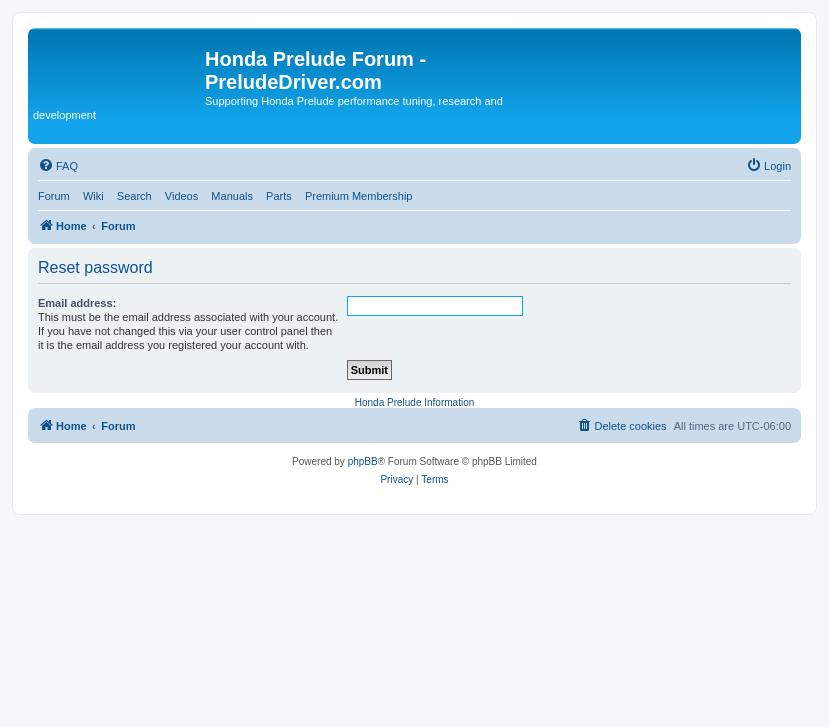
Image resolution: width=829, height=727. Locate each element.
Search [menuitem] (134, 196)
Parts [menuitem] (279, 196)
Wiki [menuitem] (93, 196)
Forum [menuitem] (54, 196)
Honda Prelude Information (415, 402)
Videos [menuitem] (181, 196)
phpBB (363, 461)
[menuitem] (58, 166)
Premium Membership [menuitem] (359, 196)
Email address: (77, 303)
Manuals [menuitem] (232, 196)
